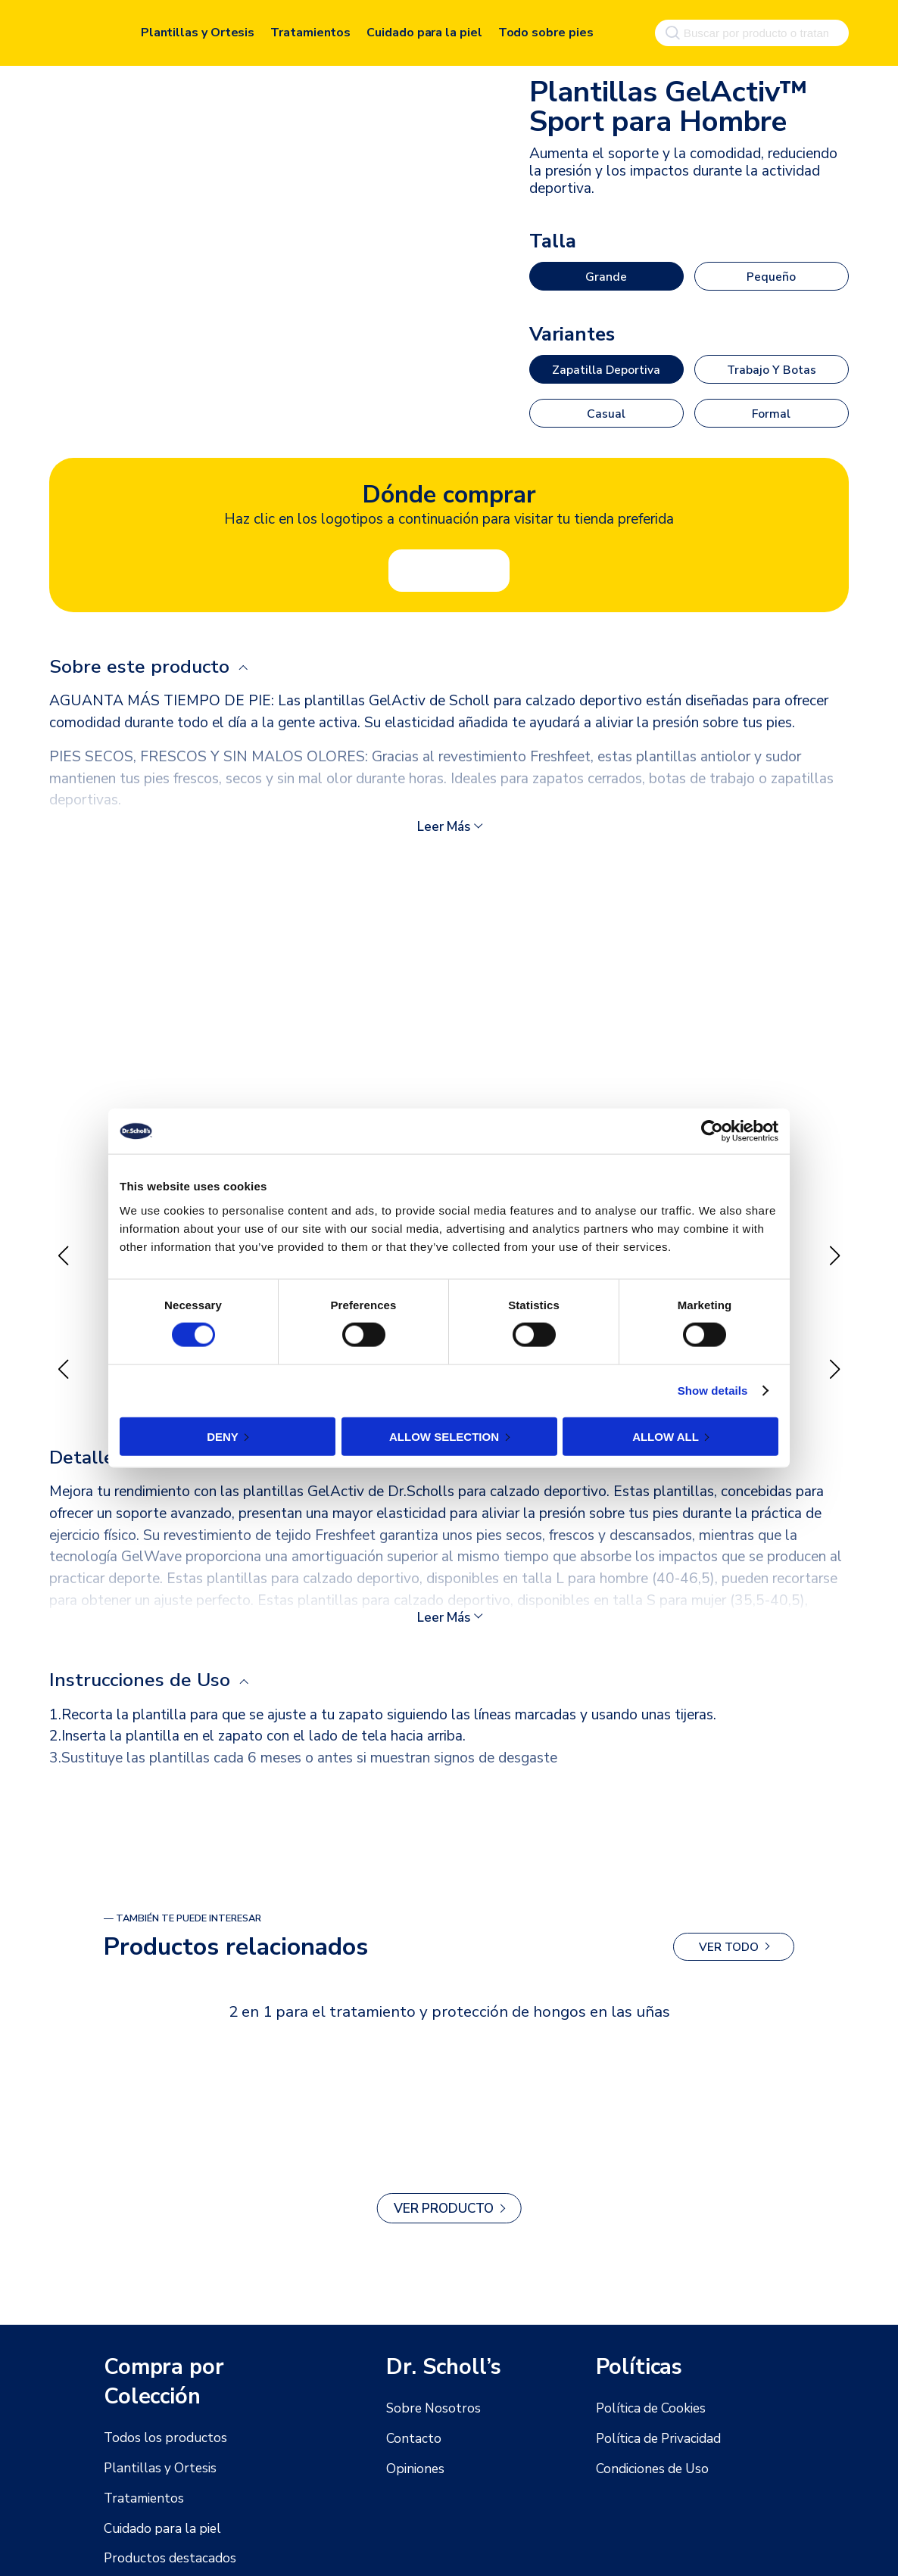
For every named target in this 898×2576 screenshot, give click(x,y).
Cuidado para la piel (424, 28)
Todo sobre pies (546, 28)
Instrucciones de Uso (144, 1672)
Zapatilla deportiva (606, 367)
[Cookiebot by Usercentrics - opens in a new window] (712, 1131)
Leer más (444, 822)
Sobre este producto (144, 662)
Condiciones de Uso (648, 2469)
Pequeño (771, 276)
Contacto (410, 2439)
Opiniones (412, 2469)
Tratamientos (310, 28)
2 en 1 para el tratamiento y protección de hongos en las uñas (449, 2001)
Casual (606, 410)
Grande (606, 276)
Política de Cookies (646, 2408)
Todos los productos (159, 2438)
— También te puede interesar (182, 1909)
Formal (771, 410)
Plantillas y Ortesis (197, 28)
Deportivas (562, 60)
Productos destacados (164, 2558)
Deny (223, 1436)
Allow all (665, 1436)
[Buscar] (669, 29)
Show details (713, 1390)
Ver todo (729, 1938)
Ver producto (444, 2199)
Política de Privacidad (652, 2439)
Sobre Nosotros (429, 2408)
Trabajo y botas (771, 367)
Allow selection (444, 1436)
